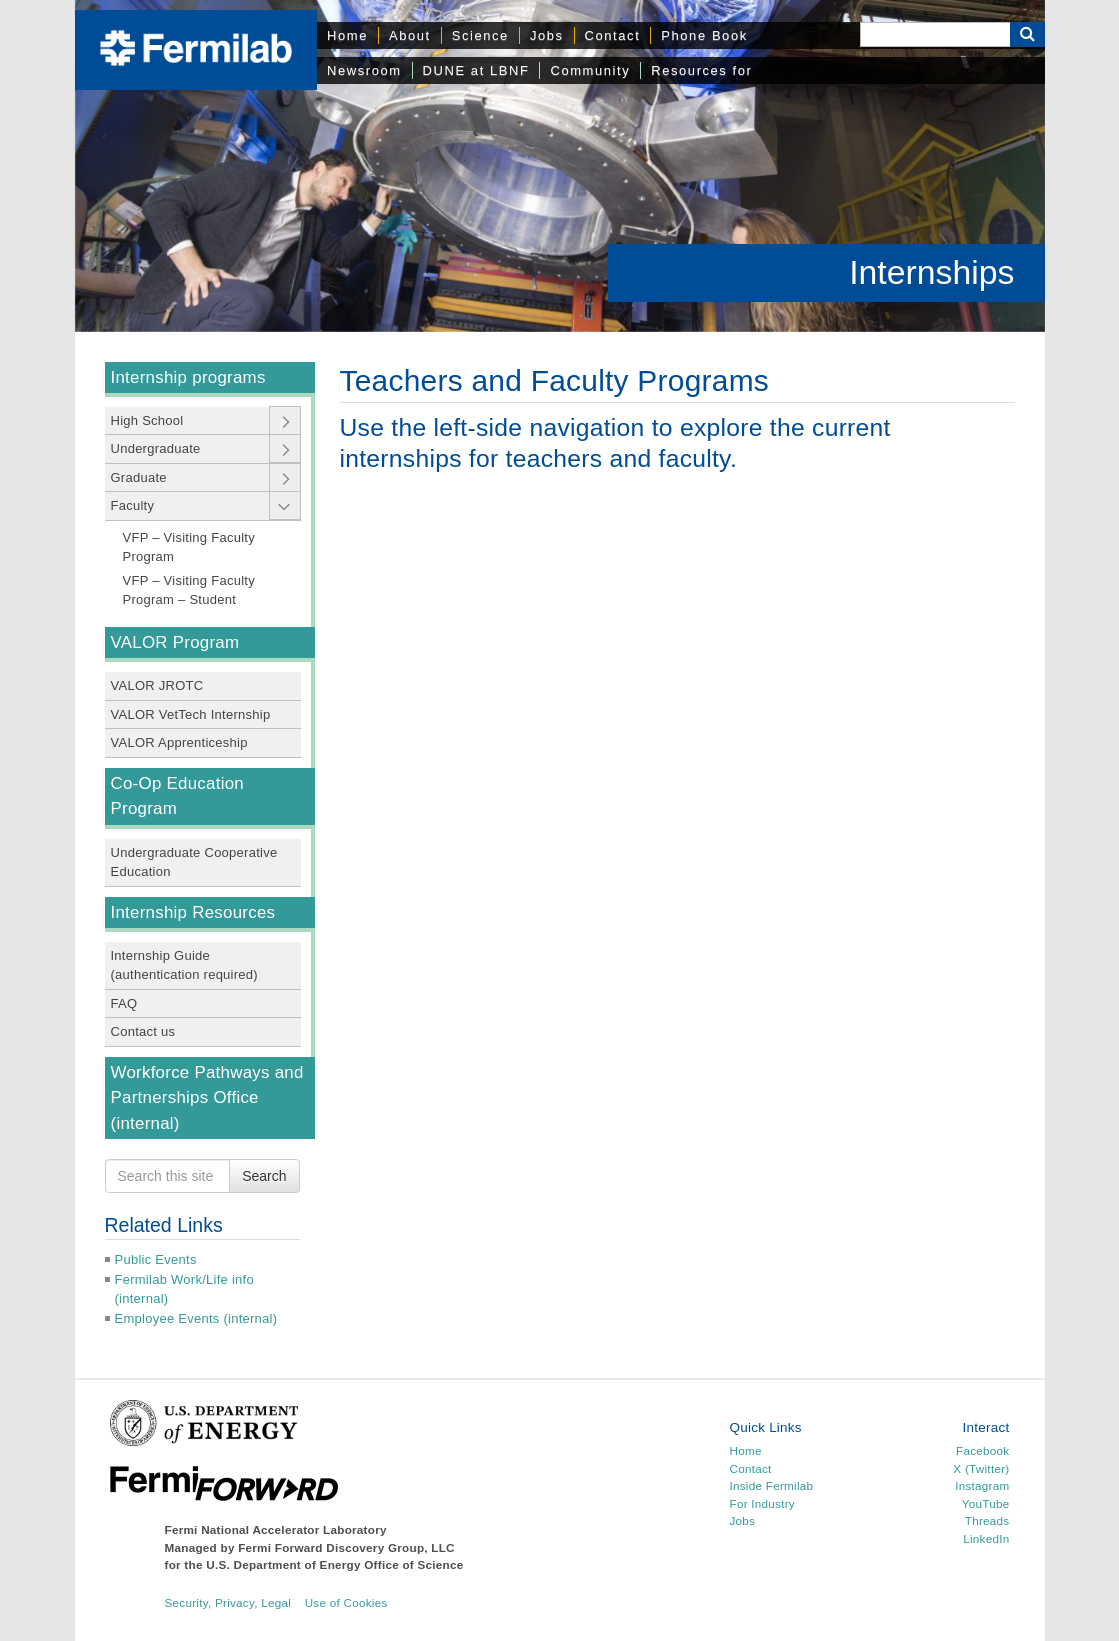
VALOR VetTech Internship (191, 714)
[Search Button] (1027, 34)
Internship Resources (193, 912)
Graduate (139, 477)
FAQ (124, 1003)
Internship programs (188, 377)
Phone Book (704, 35)
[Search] (935, 34)
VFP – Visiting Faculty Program (189, 547)
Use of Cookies (346, 1602)
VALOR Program (175, 642)
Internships (931, 272)
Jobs (547, 35)
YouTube (986, 1503)
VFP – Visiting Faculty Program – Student (189, 590)
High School (147, 420)
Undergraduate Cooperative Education (194, 862)
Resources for (701, 70)
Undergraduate (156, 448)
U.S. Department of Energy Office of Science (334, 1564)
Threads (987, 1520)
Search (264, 1176)
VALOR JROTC (157, 685)
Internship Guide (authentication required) (184, 965)
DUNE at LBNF (476, 70)
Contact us (143, 1031)
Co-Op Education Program (177, 796)
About (410, 35)
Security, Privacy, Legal (228, 1602)
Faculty (133, 505)
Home (347, 35)
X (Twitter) (981, 1468)
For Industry (761, 1503)
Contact (613, 35)
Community (590, 70)
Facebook (982, 1450)
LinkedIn (986, 1538)
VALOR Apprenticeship (179, 742)
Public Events (156, 1259)
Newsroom (364, 70)
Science (480, 35)
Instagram (982, 1485)
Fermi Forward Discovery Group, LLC (346, 1547)
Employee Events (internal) (196, 1318)
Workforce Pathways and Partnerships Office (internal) (207, 1098)
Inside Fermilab (771, 1485)
